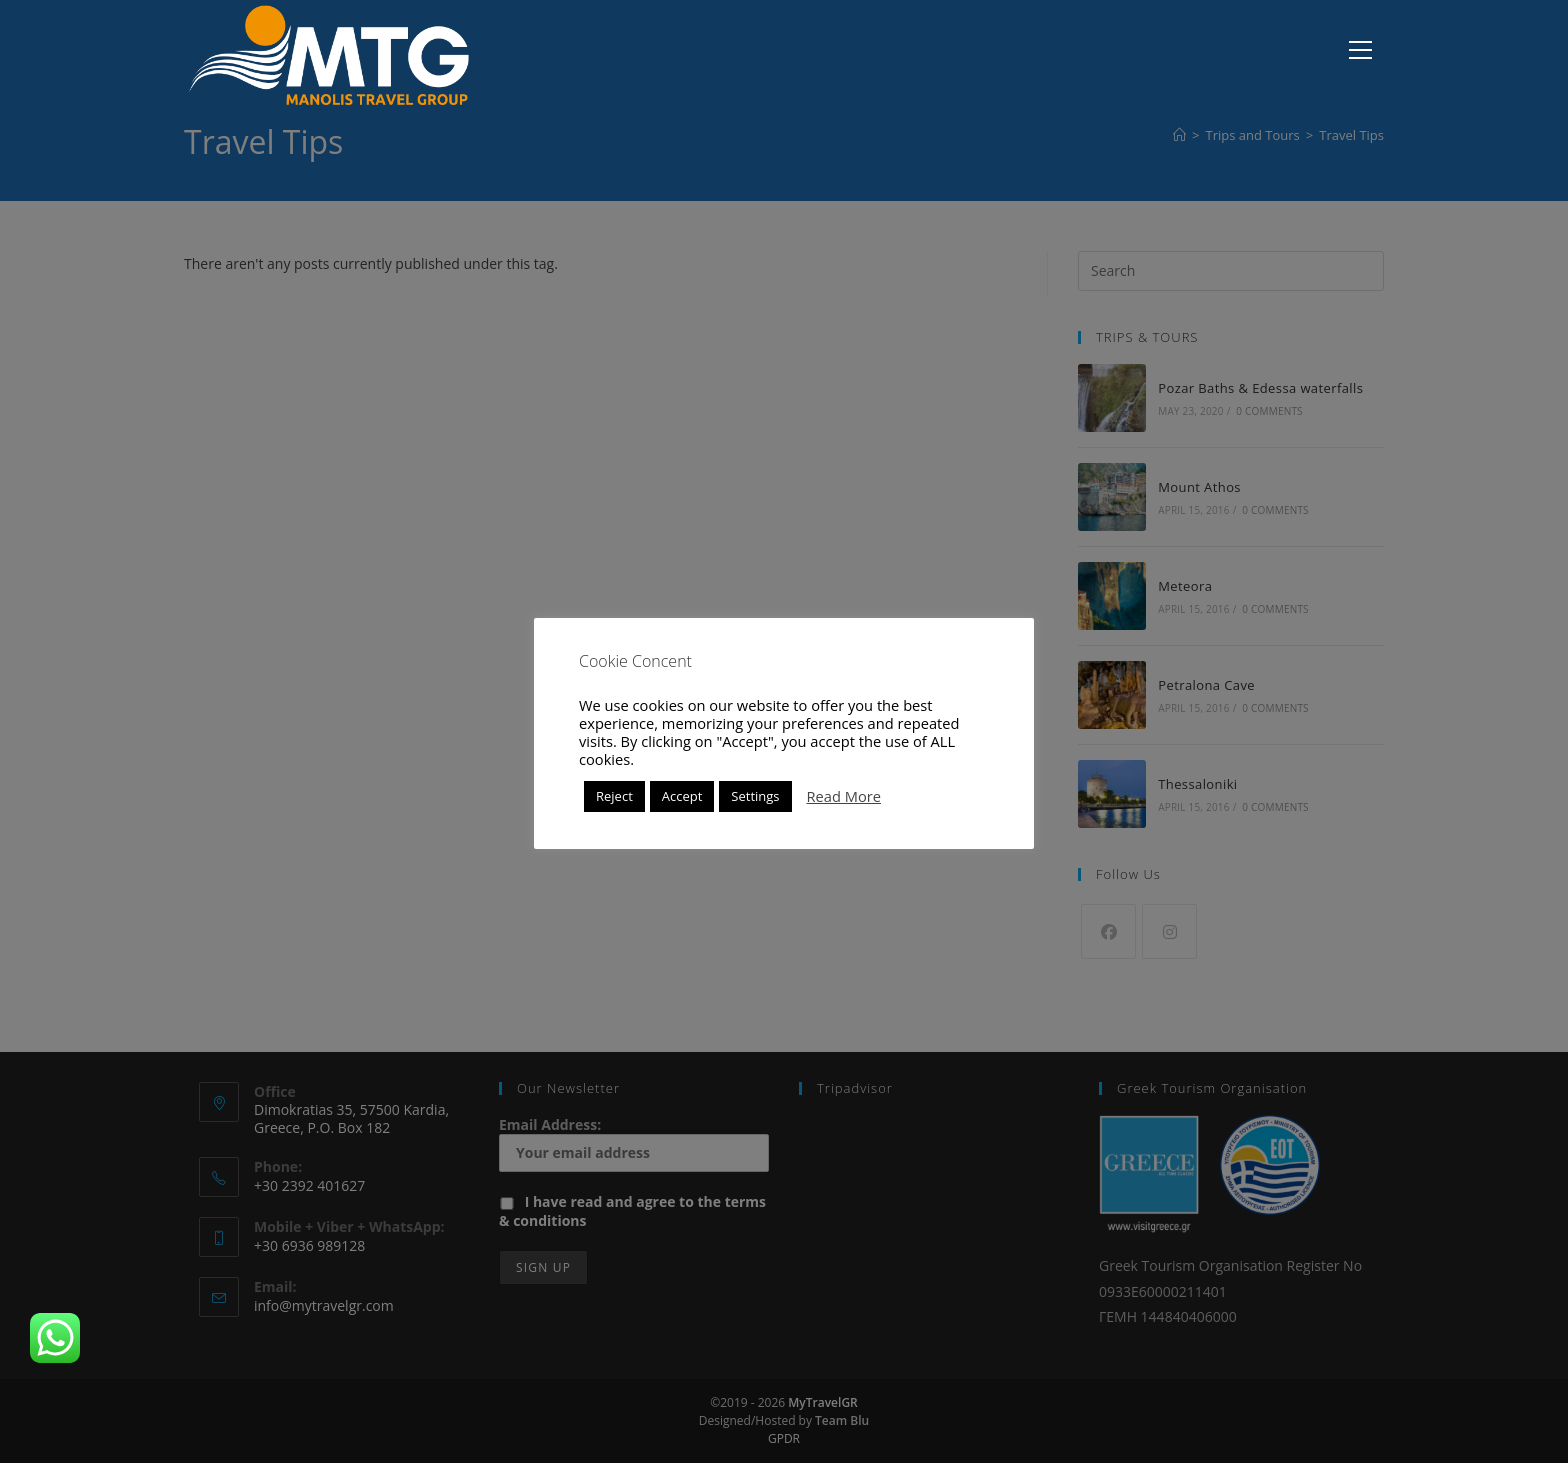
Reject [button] (614, 796)
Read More (844, 796)
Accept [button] (682, 796)
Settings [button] (755, 796)
